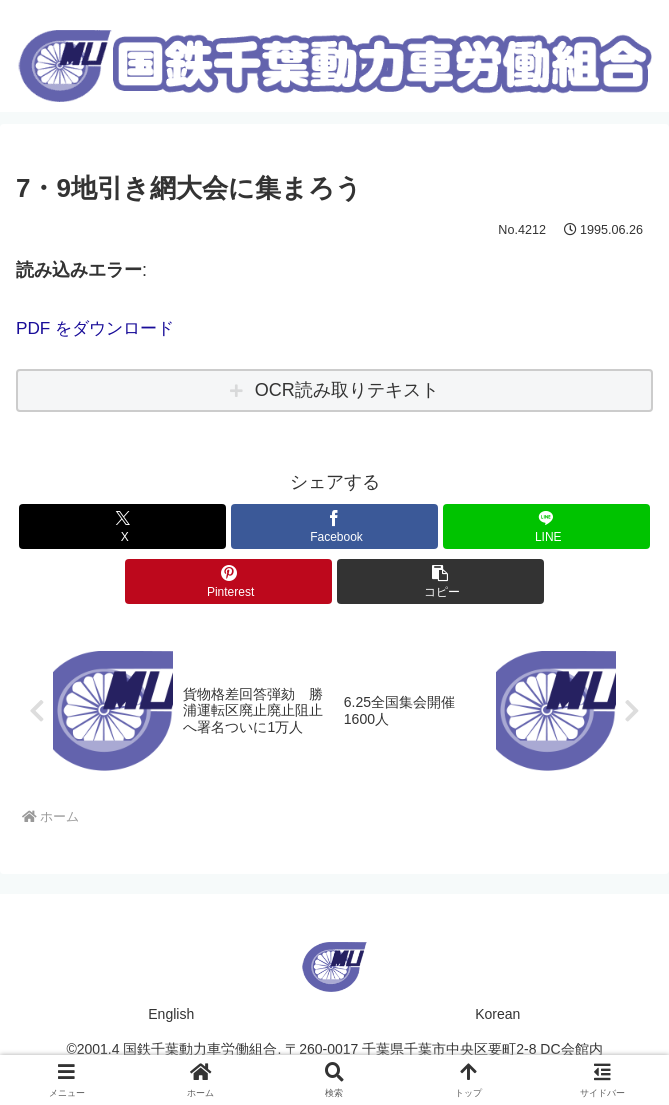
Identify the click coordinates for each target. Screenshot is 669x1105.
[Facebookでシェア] (334, 525)
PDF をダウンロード (99, 328)
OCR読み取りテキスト (347, 390)
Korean (497, 1015)
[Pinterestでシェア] (228, 580)
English (171, 1015)
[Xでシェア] (122, 525)
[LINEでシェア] (546, 525)
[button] (440, 580)
